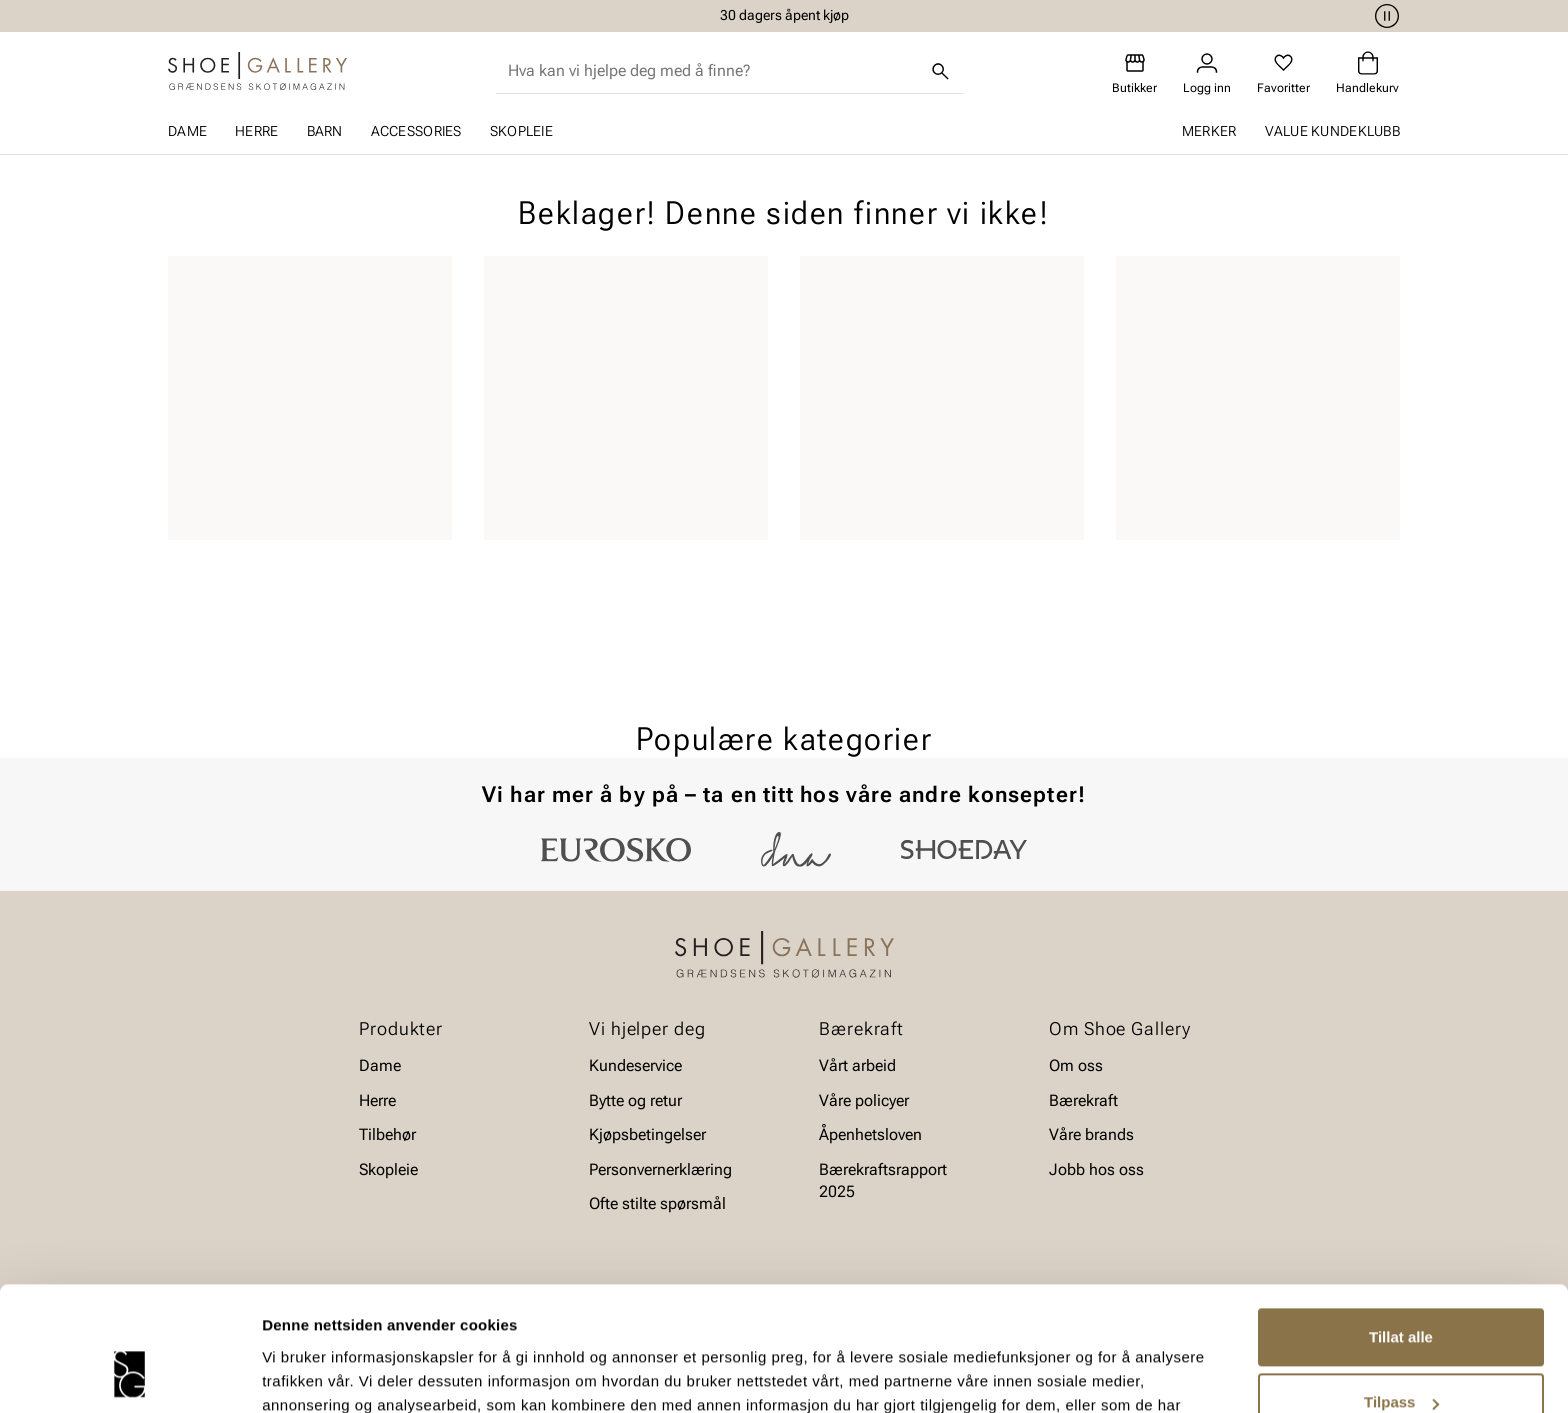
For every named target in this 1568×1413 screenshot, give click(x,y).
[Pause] (1384, 16)
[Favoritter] (1283, 73)
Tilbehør (387, 1134)
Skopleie (521, 131)
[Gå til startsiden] (257, 71)
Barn (325, 131)
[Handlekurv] (1367, 73)
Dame (187, 131)
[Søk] (941, 71)
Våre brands (1091, 1134)
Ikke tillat (1401, 1357)
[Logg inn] (1207, 73)
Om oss (1076, 1065)
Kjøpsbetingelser (647, 1134)
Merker (1209, 131)
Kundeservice (635, 1065)
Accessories (416, 131)
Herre (256, 131)
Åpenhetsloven (870, 1134)
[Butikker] (1134, 73)
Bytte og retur (635, 1100)
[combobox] (713, 71)
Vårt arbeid (857, 1065)
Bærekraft (1083, 1100)
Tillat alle (1401, 1226)
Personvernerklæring (660, 1169)
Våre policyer (864, 1100)
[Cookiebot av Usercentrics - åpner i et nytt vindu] (129, 1374)
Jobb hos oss (1096, 1169)
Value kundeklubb (1332, 131)
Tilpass (1401, 1291)
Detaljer (290, 1373)
